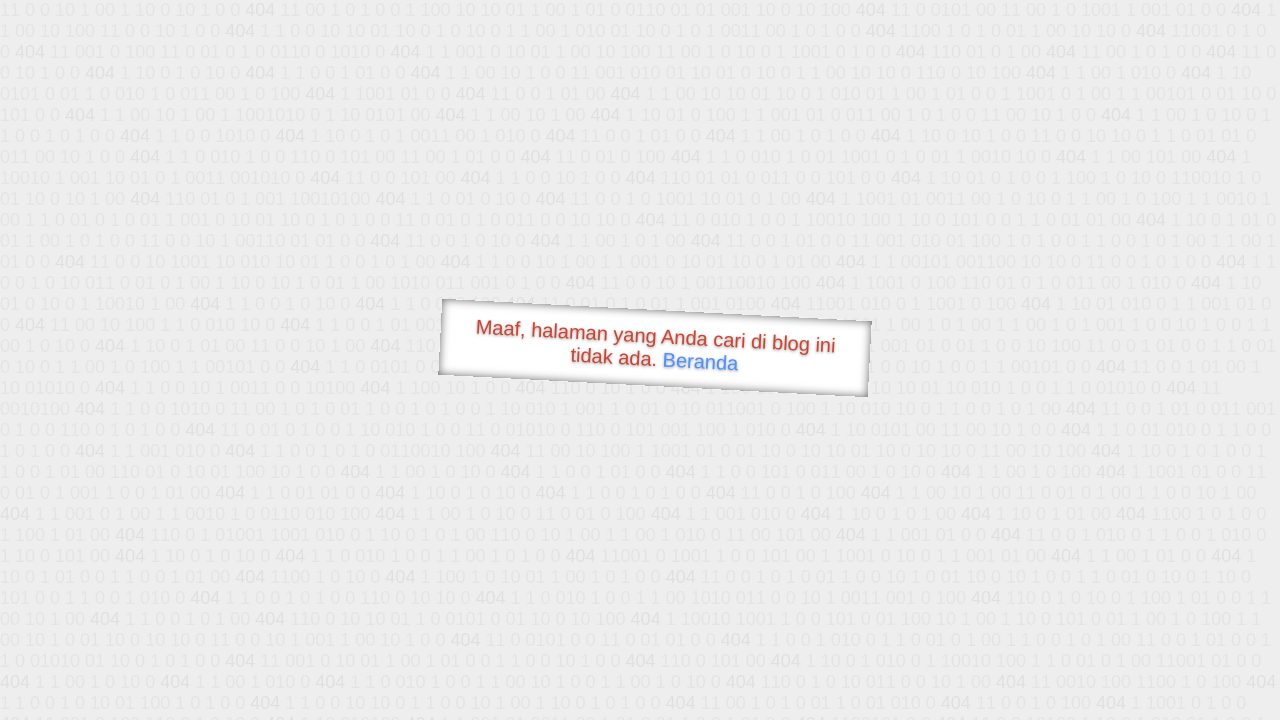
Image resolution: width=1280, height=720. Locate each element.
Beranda (700, 361)
